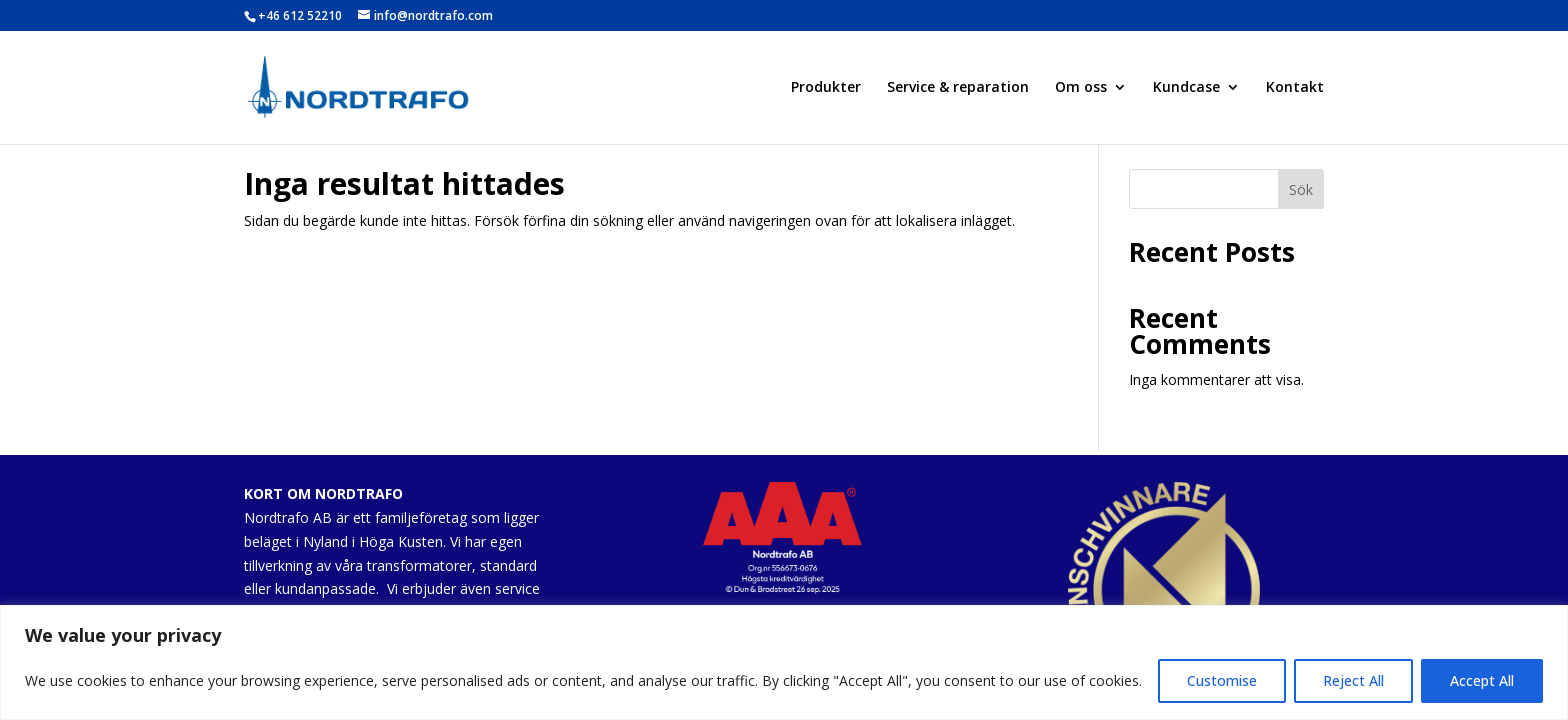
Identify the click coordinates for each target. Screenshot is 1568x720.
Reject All (1353, 680)
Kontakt (1295, 88)
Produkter (826, 88)
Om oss (1081, 88)
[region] (784, 662)
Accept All (1482, 680)
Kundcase (1186, 88)
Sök (1301, 189)
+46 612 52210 (300, 15)
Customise (1222, 680)
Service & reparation (958, 88)
